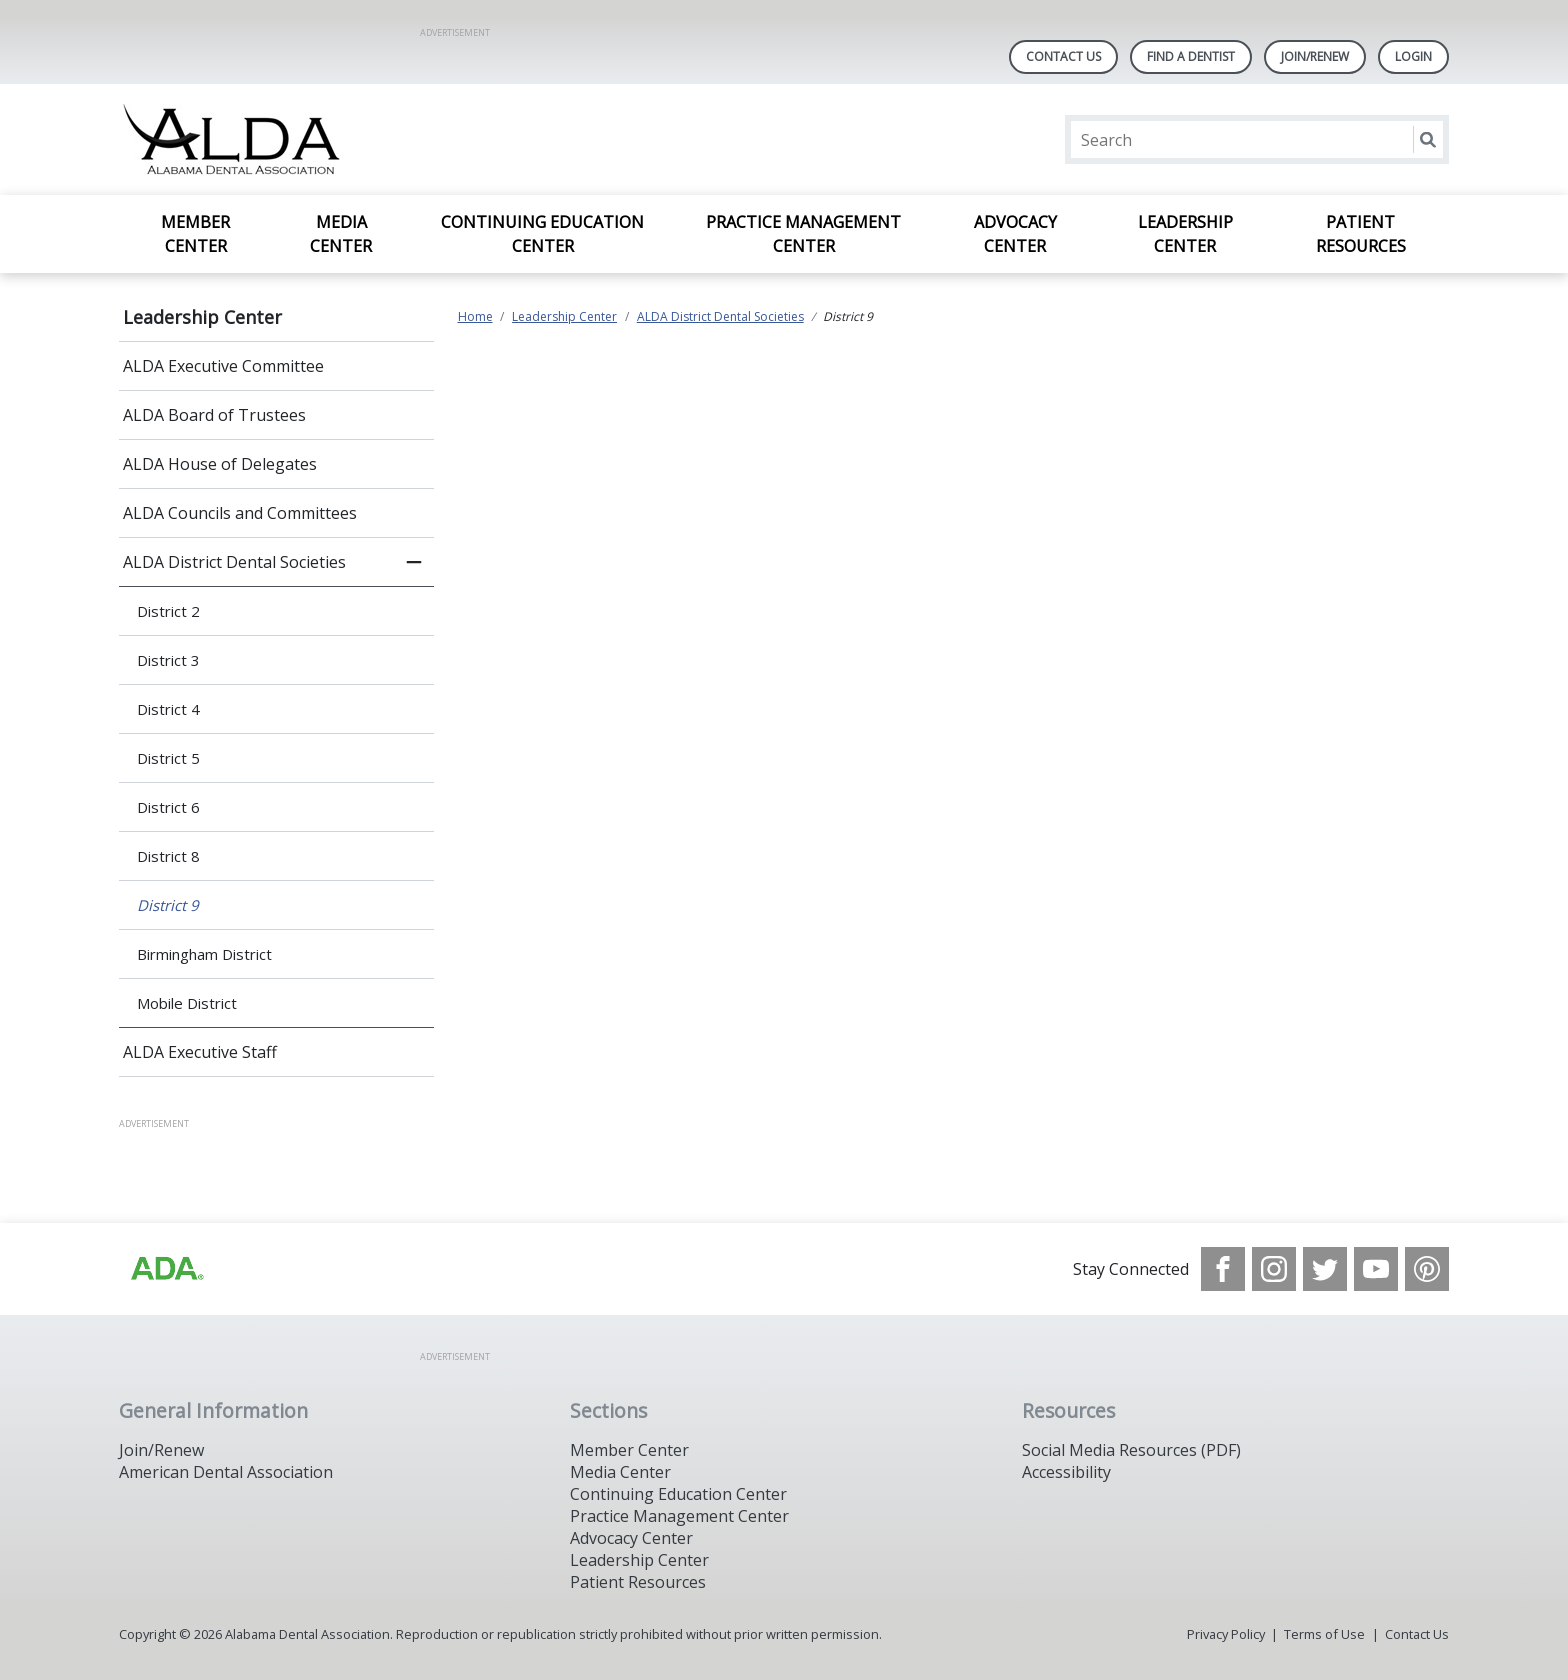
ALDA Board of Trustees (214, 415)
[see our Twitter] (1325, 1269)
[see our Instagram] (1274, 1269)
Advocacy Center (1015, 234)
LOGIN (1413, 56)
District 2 (168, 611)
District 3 (168, 660)
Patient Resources (1361, 234)
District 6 (168, 807)
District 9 (168, 905)
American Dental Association (226, 1472)
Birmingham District (204, 954)
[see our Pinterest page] (1427, 1269)
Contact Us (1063, 56)
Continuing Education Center (542, 234)
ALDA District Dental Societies (234, 562)
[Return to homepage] (377, 139)
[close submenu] (414, 562)
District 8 (168, 856)
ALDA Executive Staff (200, 1052)
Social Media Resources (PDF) (1131, 1450)
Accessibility (1066, 1472)
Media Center (341, 234)
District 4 (168, 709)
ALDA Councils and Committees (240, 513)
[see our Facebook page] (1223, 1269)
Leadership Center (1185, 234)
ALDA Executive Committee (223, 366)
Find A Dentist (1191, 56)
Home (475, 316)
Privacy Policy (1226, 1634)
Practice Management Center (803, 234)
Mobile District (187, 1003)
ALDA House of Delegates (220, 464)
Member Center (195, 234)
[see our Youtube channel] (1376, 1269)
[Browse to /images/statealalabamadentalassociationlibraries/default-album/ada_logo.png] (166, 1269)
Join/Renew (1315, 56)
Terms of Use (1324, 1634)
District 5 (168, 758)
